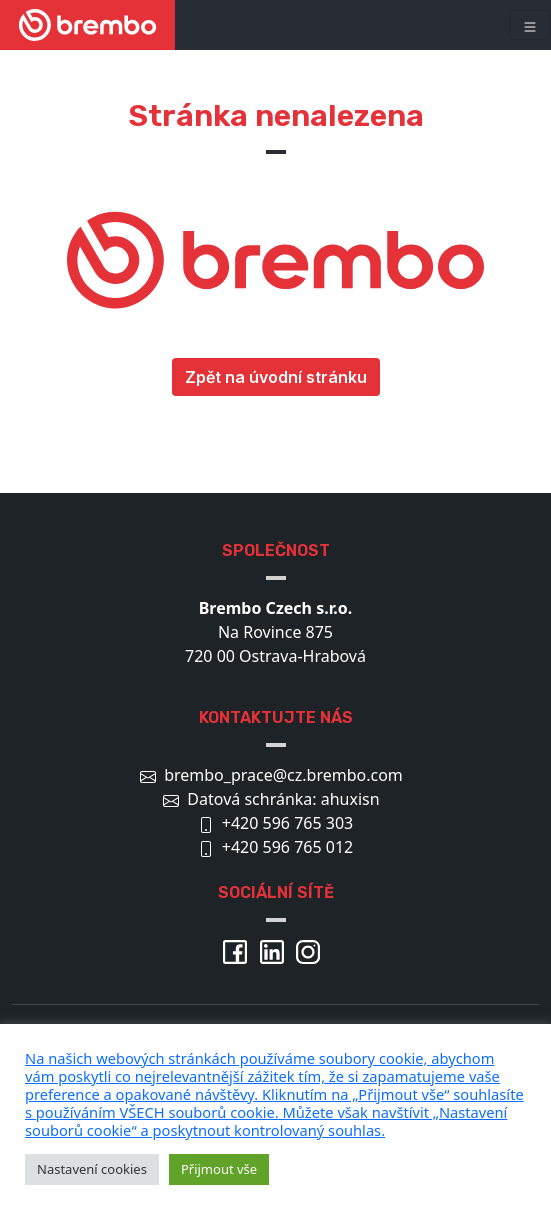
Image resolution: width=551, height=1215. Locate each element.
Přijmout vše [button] (219, 1169)
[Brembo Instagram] (312, 950)
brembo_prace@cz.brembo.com (283, 775)
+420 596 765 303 (287, 823)
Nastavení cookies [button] (92, 1169)
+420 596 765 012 (287, 847)
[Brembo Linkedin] (276, 950)
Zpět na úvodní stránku (276, 377)
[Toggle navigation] (530, 25)
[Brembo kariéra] (87, 25)
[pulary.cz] (275, 1094)
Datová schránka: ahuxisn (283, 799)
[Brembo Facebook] (239, 950)
